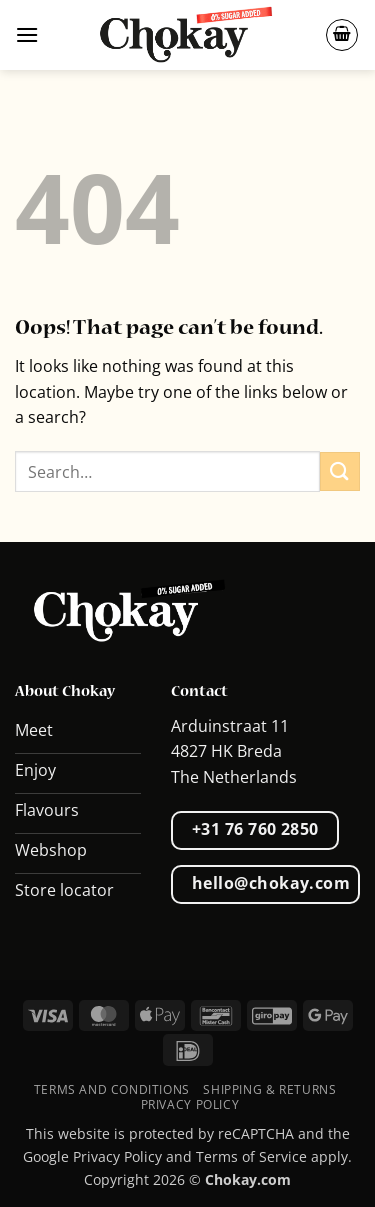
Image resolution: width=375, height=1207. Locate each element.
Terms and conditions (112, 1089)
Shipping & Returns (269, 1089)
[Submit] (340, 471)
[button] (27, 34)
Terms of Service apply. (274, 1156)
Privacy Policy (190, 1104)
